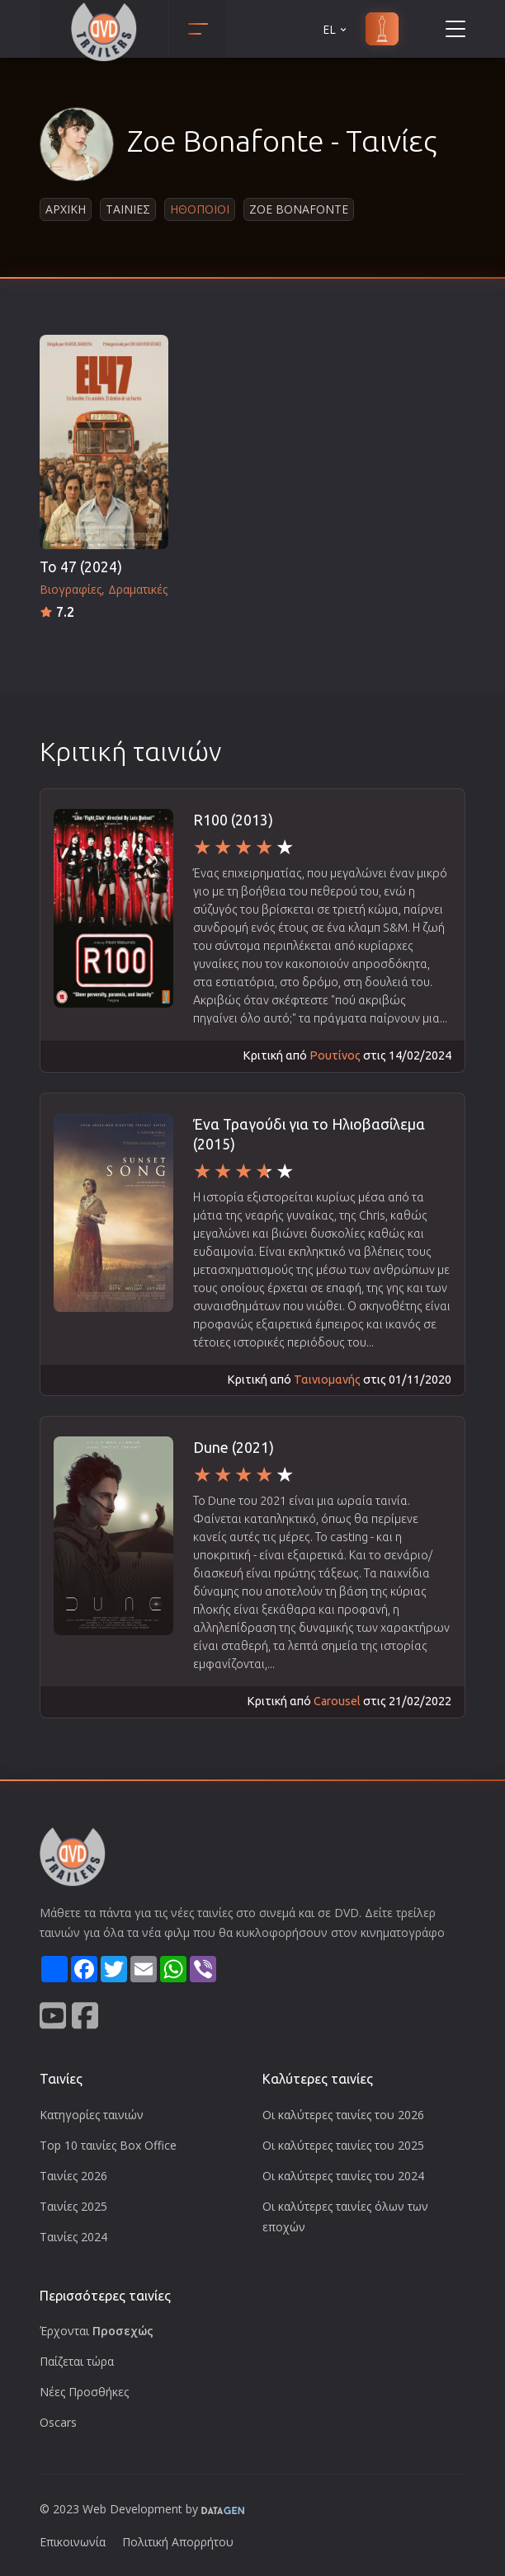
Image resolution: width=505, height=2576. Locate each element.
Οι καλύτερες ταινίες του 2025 (343, 2145)
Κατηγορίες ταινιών (92, 2114)
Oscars (58, 2422)
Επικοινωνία (73, 2542)
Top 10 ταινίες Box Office (108, 2145)
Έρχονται (96, 2331)
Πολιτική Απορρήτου (178, 2542)
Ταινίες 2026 (73, 2175)
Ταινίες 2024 (73, 2237)
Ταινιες (128, 209)
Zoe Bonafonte (298, 209)
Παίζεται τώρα (77, 2361)
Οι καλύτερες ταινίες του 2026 (343, 2114)
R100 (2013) (233, 820)
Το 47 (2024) (81, 567)
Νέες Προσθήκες (84, 2392)
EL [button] (336, 29)
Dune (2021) (233, 1447)
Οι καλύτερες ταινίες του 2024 (343, 2175)
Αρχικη (65, 209)
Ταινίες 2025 (73, 2206)
